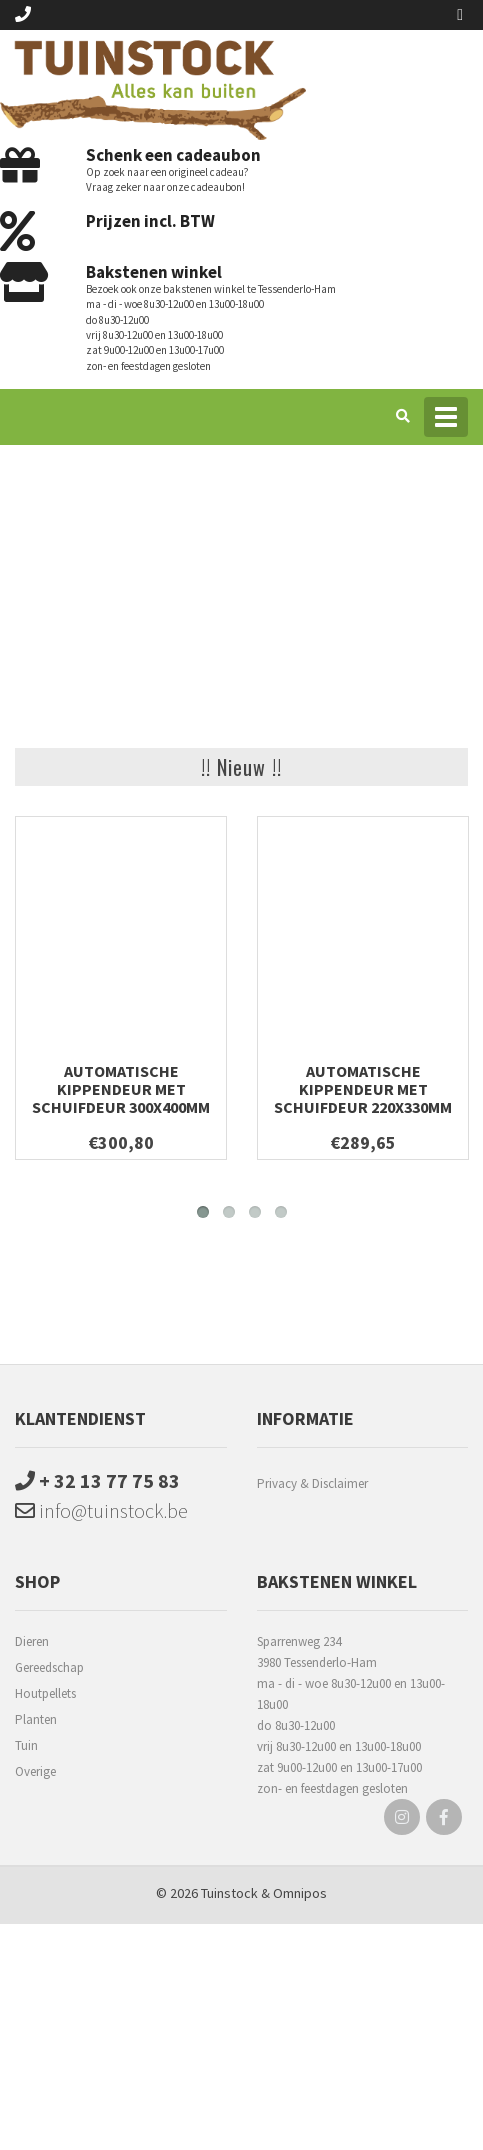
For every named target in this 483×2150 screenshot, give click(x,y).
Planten (36, 1719)
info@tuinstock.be (101, 1510)
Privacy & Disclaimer (312, 1483)
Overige (35, 1771)
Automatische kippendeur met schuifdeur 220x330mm (363, 1089)
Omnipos (300, 1893)
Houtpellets (45, 1693)
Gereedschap (49, 1667)
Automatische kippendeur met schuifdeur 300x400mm (121, 1089)
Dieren (32, 1641)
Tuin (26, 1745)
